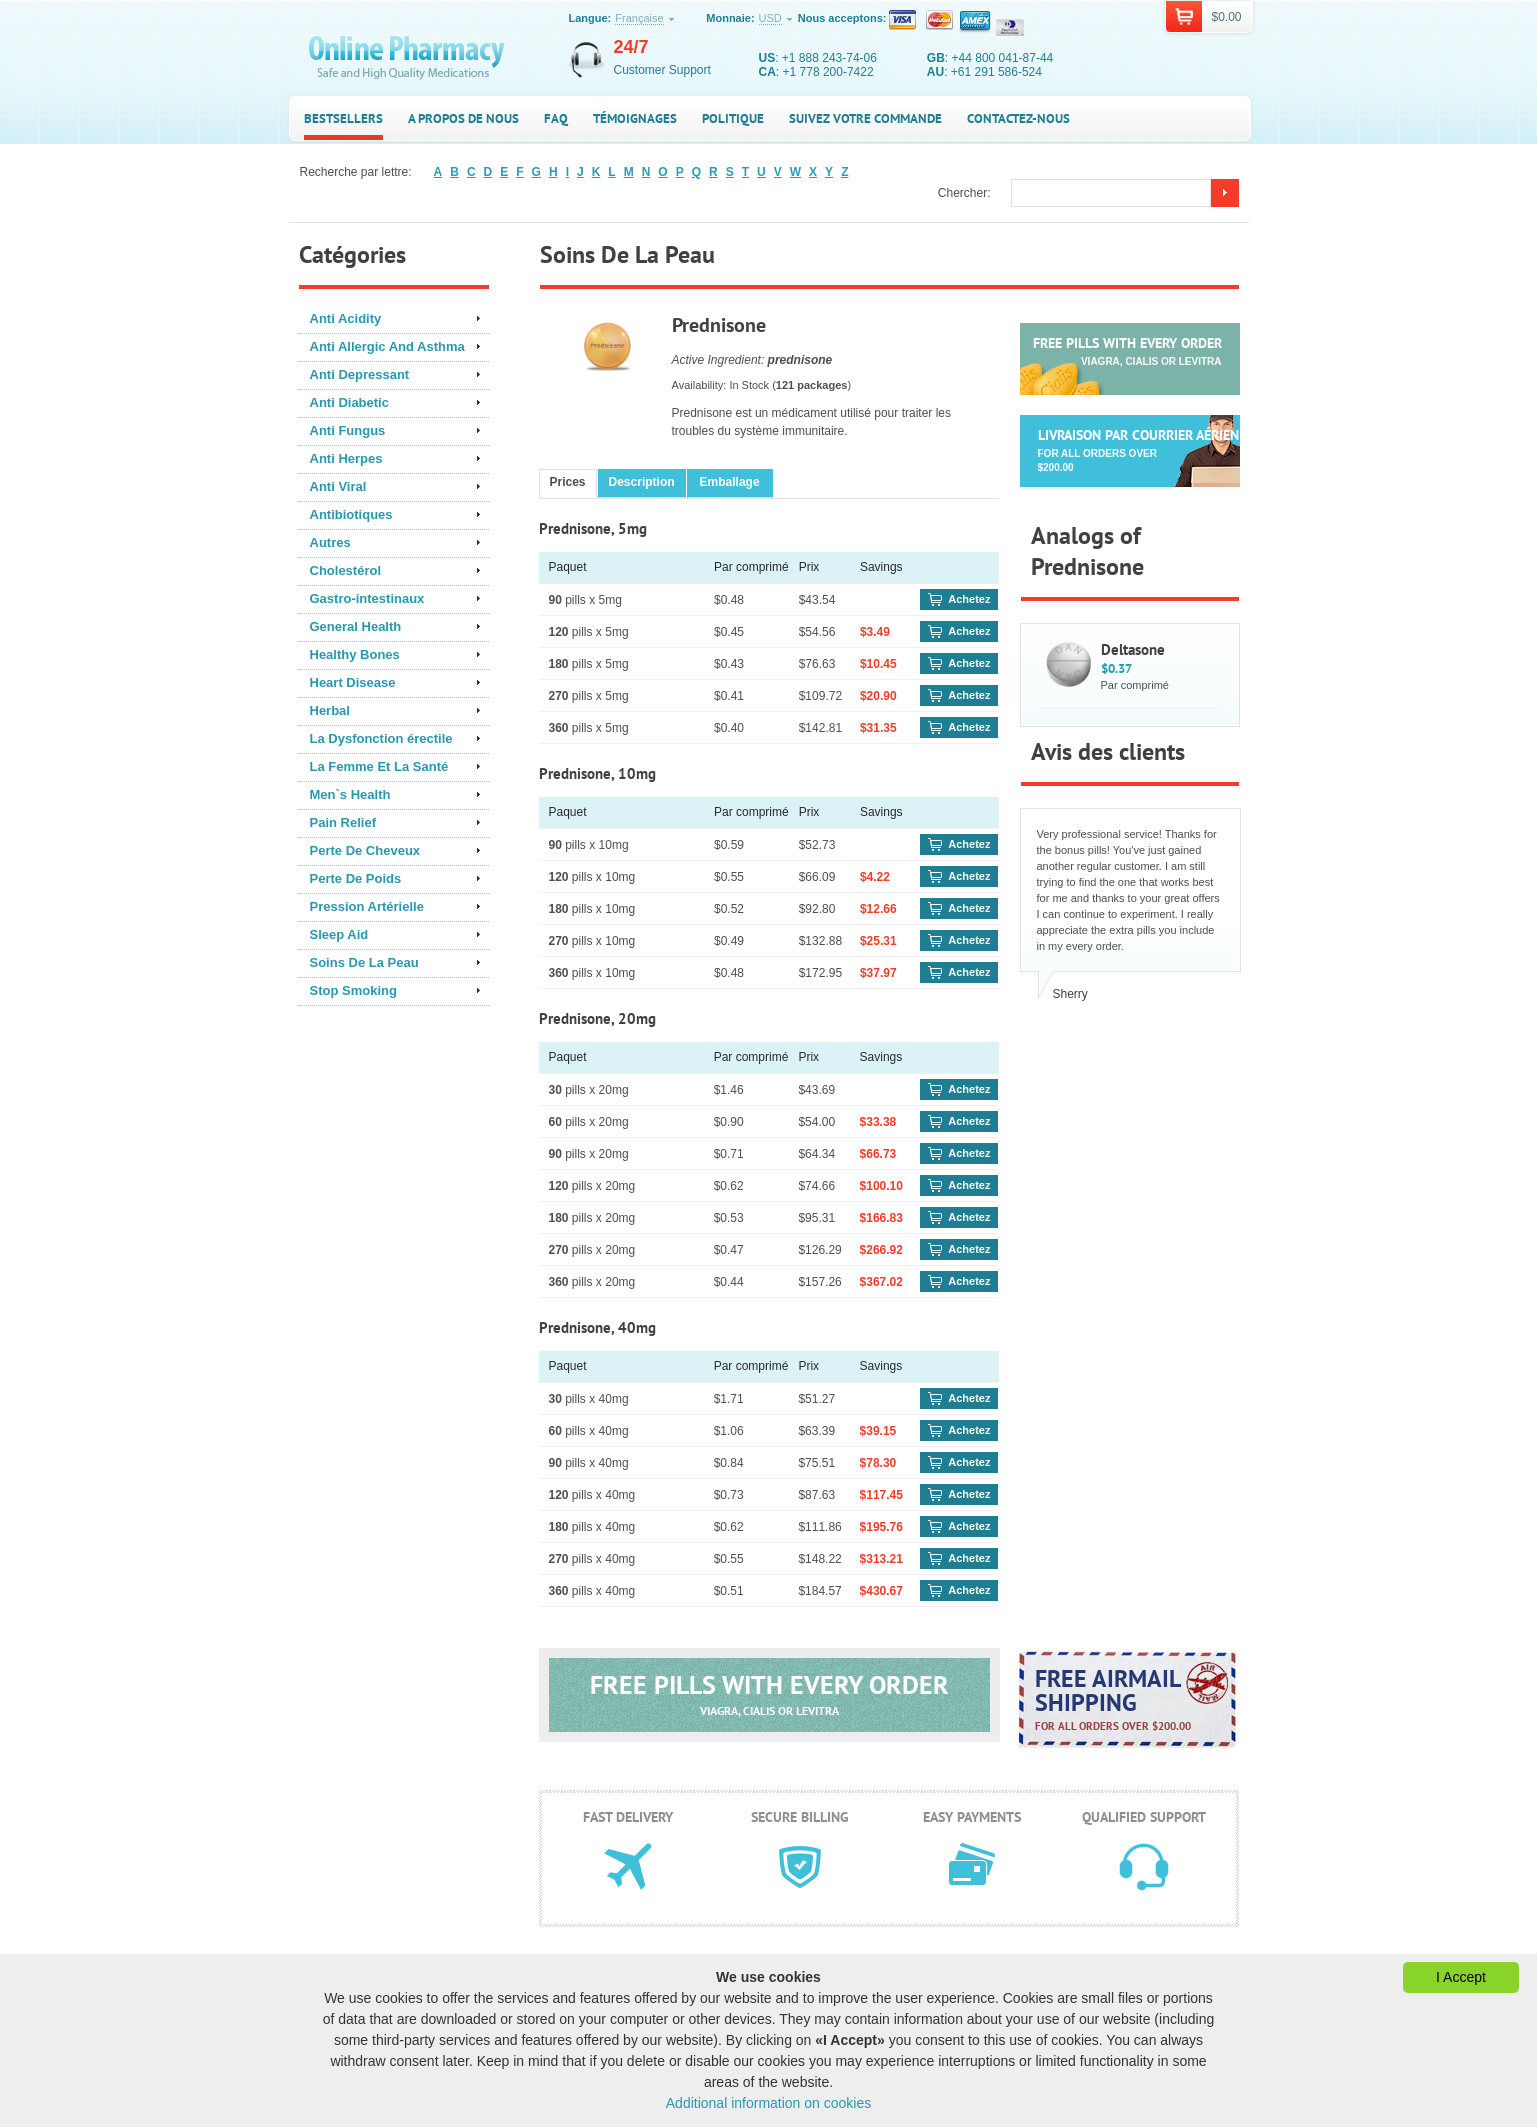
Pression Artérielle (367, 906)
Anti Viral (338, 486)
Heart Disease (353, 682)
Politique (733, 118)
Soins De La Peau (364, 962)
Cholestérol (346, 570)
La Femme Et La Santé (379, 766)
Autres (330, 542)
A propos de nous (463, 118)
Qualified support (1144, 1817)
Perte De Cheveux (365, 850)
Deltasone (1133, 649)
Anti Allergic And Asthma (387, 346)
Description (642, 482)
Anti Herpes (346, 458)
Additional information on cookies (768, 2103)
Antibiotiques (351, 514)
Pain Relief (343, 822)
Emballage (730, 482)
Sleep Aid (339, 934)
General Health (356, 626)
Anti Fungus (348, 430)
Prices (568, 482)
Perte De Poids (356, 878)
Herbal (330, 710)
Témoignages (635, 118)
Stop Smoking (353, 990)
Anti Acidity (346, 318)
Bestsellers (343, 118)
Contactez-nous (1018, 118)
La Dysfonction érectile (381, 738)
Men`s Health (350, 794)
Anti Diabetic (349, 402)
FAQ (556, 118)
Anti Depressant (360, 374)
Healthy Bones (355, 654)
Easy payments (972, 1817)
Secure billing (800, 1817)
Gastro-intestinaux (367, 598)
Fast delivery (628, 1817)
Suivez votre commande (865, 118)
